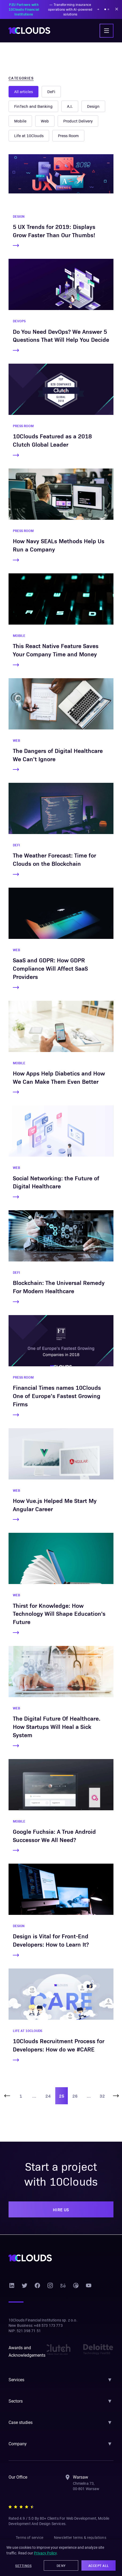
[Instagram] (50, 2294)
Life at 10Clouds (72, 120)
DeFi (52, 91)
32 (102, 2103)
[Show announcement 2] (108, 9)
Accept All (98, 2566)
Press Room (25, 135)
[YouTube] (88, 2294)
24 (48, 2103)
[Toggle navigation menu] (106, 31)
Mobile (67, 106)
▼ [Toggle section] (109, 2388)
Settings (23, 2566)
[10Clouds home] (29, 30)
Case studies (21, 2430)
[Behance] (63, 2294)
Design (41, 106)
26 (75, 2103)
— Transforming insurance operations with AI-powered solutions (51, 9)
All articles (23, 91)
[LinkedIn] (12, 2294)
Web (92, 106)
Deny (61, 2566)
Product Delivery (29, 120)
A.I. (17, 106)
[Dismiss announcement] (116, 9)
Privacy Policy (45, 2553)
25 (61, 2103)
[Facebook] (37, 2294)
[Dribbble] (76, 2294)
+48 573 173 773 (49, 2334)
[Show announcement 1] (105, 9)
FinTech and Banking (88, 91)
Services (17, 2388)
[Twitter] (24, 2294)
